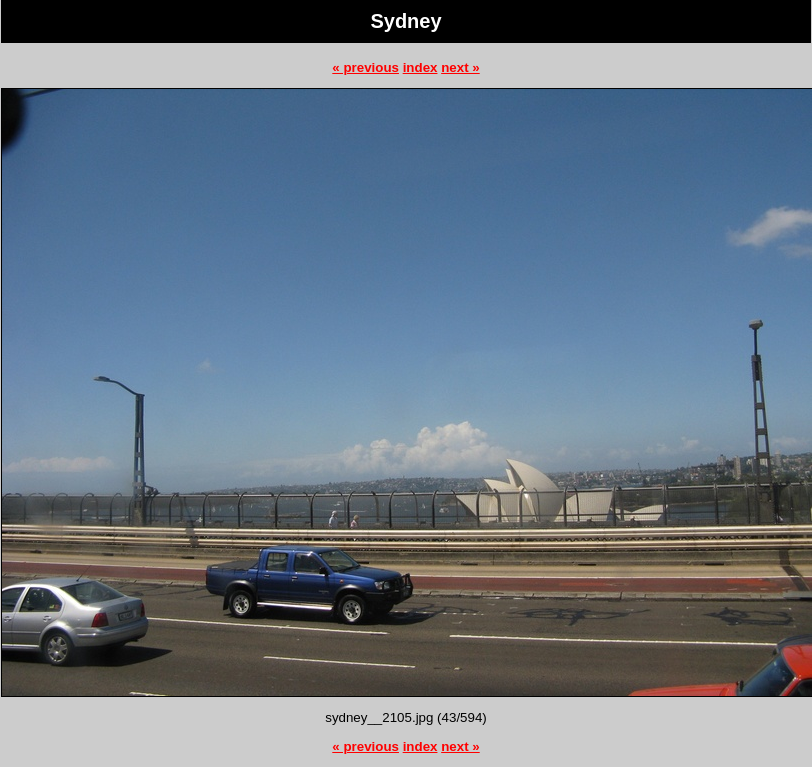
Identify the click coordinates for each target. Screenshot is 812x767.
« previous (365, 67)
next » (460, 67)
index (420, 67)
